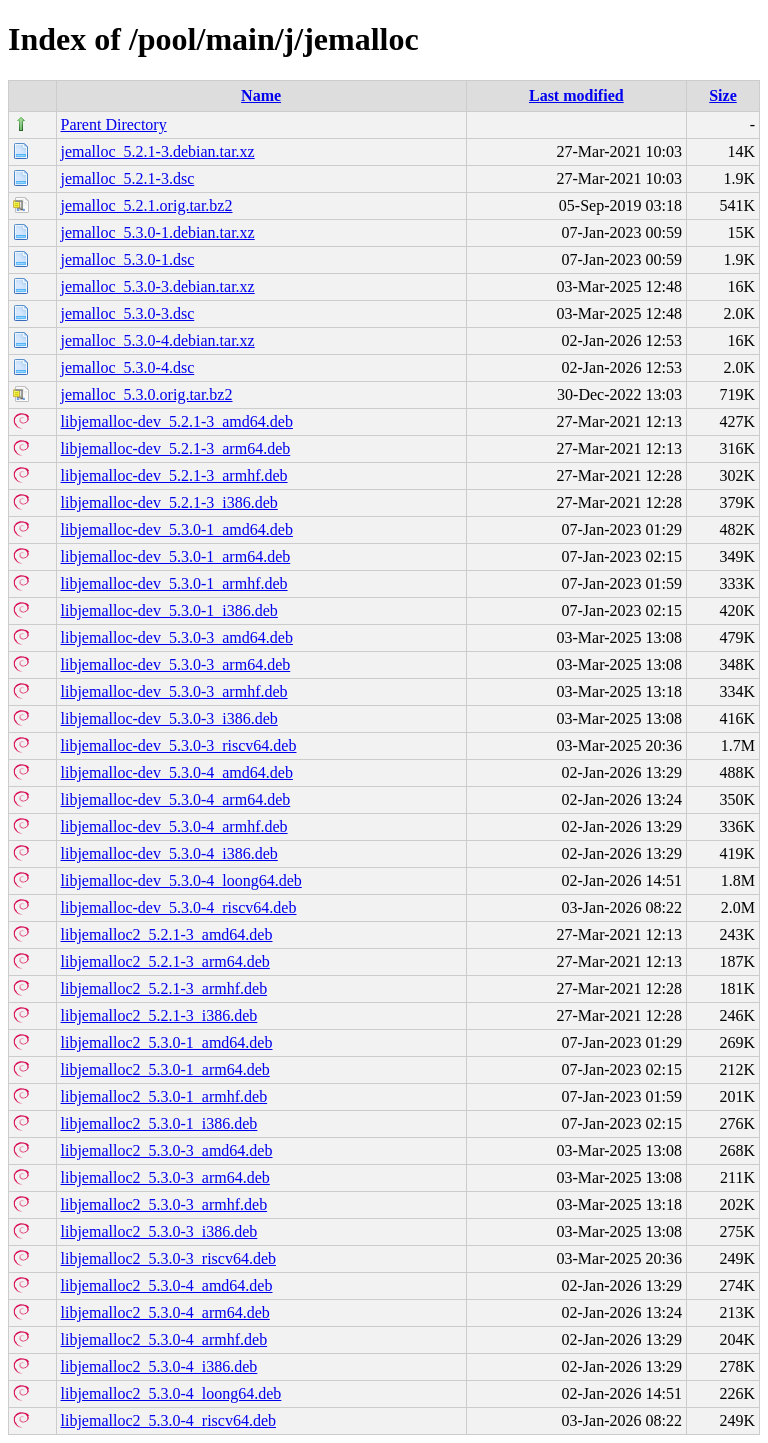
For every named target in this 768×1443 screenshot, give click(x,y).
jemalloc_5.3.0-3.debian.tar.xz (158, 286)
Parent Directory (114, 124)
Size (723, 95)
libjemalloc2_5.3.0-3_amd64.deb (167, 1150)
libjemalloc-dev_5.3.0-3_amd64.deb (177, 637)
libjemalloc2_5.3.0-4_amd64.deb (167, 1285)
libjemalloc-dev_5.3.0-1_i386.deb (169, 610)
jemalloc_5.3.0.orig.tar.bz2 (147, 394)
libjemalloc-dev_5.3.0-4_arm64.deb (176, 799)
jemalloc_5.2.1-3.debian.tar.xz (158, 151)
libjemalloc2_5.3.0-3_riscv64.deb (169, 1258)
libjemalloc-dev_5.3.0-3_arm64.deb (176, 664)
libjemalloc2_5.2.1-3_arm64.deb (165, 961)
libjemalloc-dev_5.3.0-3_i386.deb (169, 718)
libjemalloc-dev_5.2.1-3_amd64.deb (177, 421)
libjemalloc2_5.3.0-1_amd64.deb (167, 1042)
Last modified (576, 95)
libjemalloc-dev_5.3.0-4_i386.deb (169, 853)
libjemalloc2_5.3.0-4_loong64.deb (171, 1393)
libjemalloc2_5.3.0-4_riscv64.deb (169, 1420)
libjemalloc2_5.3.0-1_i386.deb (159, 1123)
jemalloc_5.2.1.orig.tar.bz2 (147, 205)
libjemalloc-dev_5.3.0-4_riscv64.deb (179, 907)
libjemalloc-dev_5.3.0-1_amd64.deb (177, 529)
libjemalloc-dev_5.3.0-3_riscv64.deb (179, 745)
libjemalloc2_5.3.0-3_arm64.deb (165, 1177)
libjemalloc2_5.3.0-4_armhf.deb (164, 1339)
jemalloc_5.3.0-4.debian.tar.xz (158, 340)
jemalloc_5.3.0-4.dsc (128, 367)
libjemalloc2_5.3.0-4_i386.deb (159, 1366)
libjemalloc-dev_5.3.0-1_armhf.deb (174, 583)
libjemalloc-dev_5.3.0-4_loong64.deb (181, 880)
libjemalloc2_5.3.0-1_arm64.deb (165, 1069)
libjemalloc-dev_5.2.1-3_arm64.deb (176, 448)
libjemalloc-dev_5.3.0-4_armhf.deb (174, 826)
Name (261, 95)
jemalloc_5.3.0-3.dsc (128, 313)
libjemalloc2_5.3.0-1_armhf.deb (164, 1096)
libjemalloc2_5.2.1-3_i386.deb (159, 1015)
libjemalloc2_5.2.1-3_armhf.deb (164, 988)
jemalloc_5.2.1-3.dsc (128, 178)
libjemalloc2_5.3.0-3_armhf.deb (164, 1204)
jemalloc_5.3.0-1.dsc (128, 259)
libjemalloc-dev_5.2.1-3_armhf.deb (174, 475)
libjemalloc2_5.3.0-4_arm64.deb (165, 1312)
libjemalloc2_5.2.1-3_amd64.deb (167, 934)
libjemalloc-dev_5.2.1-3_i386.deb (169, 502)
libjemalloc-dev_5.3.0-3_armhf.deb (174, 691)
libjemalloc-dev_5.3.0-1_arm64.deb (176, 556)
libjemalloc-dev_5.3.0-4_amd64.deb (177, 772)
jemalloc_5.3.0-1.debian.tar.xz (158, 232)
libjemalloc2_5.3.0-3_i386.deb (159, 1231)
